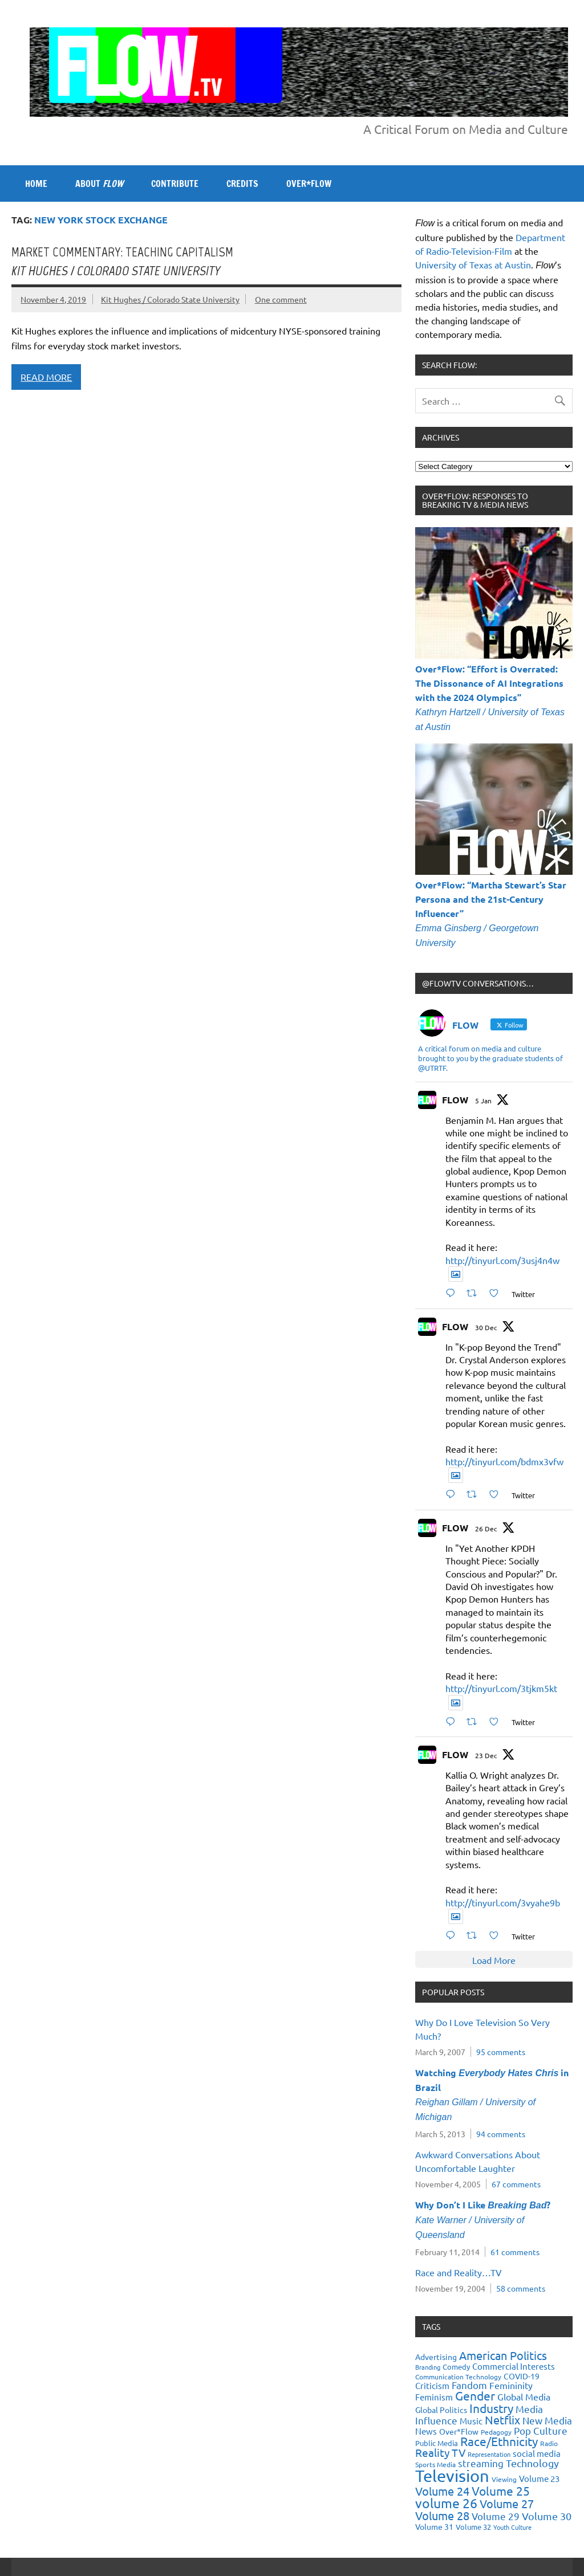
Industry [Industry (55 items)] (491, 2407)
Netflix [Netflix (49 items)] (502, 2419)
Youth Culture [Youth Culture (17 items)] (512, 2527)
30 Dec (486, 1327)
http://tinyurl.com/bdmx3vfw (504, 1461)
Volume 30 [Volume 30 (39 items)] (546, 2516)
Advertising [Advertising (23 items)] (436, 2356)
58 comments (520, 2288)
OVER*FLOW (308, 183)
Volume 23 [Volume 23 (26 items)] (539, 2478)
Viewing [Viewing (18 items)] (504, 2479)
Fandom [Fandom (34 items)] (469, 2385)
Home (36, 183)
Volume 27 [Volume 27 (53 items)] (507, 2503)
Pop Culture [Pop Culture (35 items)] (540, 2430)
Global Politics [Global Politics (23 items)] (441, 2409)
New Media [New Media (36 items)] (547, 2420)
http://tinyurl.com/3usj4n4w (502, 1260)
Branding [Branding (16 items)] (427, 2366)
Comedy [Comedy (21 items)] (456, 2366)
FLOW (455, 1100)
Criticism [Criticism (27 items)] (432, 2385)
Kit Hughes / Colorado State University (170, 299)
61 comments (515, 2252)
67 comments (516, 2184)
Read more (46, 376)
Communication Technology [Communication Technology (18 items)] (458, 2376)
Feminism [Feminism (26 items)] (434, 2396)
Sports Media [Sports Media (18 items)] (435, 2464)
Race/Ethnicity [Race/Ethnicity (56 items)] (499, 2441)
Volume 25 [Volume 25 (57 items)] (501, 2490)
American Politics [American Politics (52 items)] (503, 2355)
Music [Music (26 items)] (471, 2420)
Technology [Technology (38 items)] (532, 2463)
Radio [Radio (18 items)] (549, 2443)
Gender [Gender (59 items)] (475, 2395)
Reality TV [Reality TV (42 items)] (440, 2452)
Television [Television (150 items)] (452, 2475)
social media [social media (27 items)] (537, 2453)
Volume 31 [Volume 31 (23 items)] (434, 2526)
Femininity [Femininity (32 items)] (511, 2385)
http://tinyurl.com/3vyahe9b (502, 1902)
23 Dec (486, 1755)
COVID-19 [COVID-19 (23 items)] (522, 2376)
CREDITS (242, 183)
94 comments (500, 2134)
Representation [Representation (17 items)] (489, 2454)
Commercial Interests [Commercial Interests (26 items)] (513, 2366)
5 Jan (483, 1100)
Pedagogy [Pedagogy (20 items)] (496, 2431)
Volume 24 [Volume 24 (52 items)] (442, 2491)
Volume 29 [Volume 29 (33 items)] (496, 2516)
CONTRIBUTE (174, 183)
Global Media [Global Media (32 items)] (523, 2396)
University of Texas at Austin (473, 264)
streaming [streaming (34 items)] (481, 2463)
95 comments (500, 2052)
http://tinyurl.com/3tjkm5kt (501, 1688)
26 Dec (486, 1528)
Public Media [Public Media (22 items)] (436, 2443)
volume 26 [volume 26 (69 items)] (446, 2503)
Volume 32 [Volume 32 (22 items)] (473, 2527)
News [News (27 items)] (426, 2431)
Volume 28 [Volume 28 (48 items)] (442, 2515)
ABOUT (99, 183)
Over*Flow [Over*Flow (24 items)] (458, 2431)
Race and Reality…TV (458, 2272)
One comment (281, 299)
